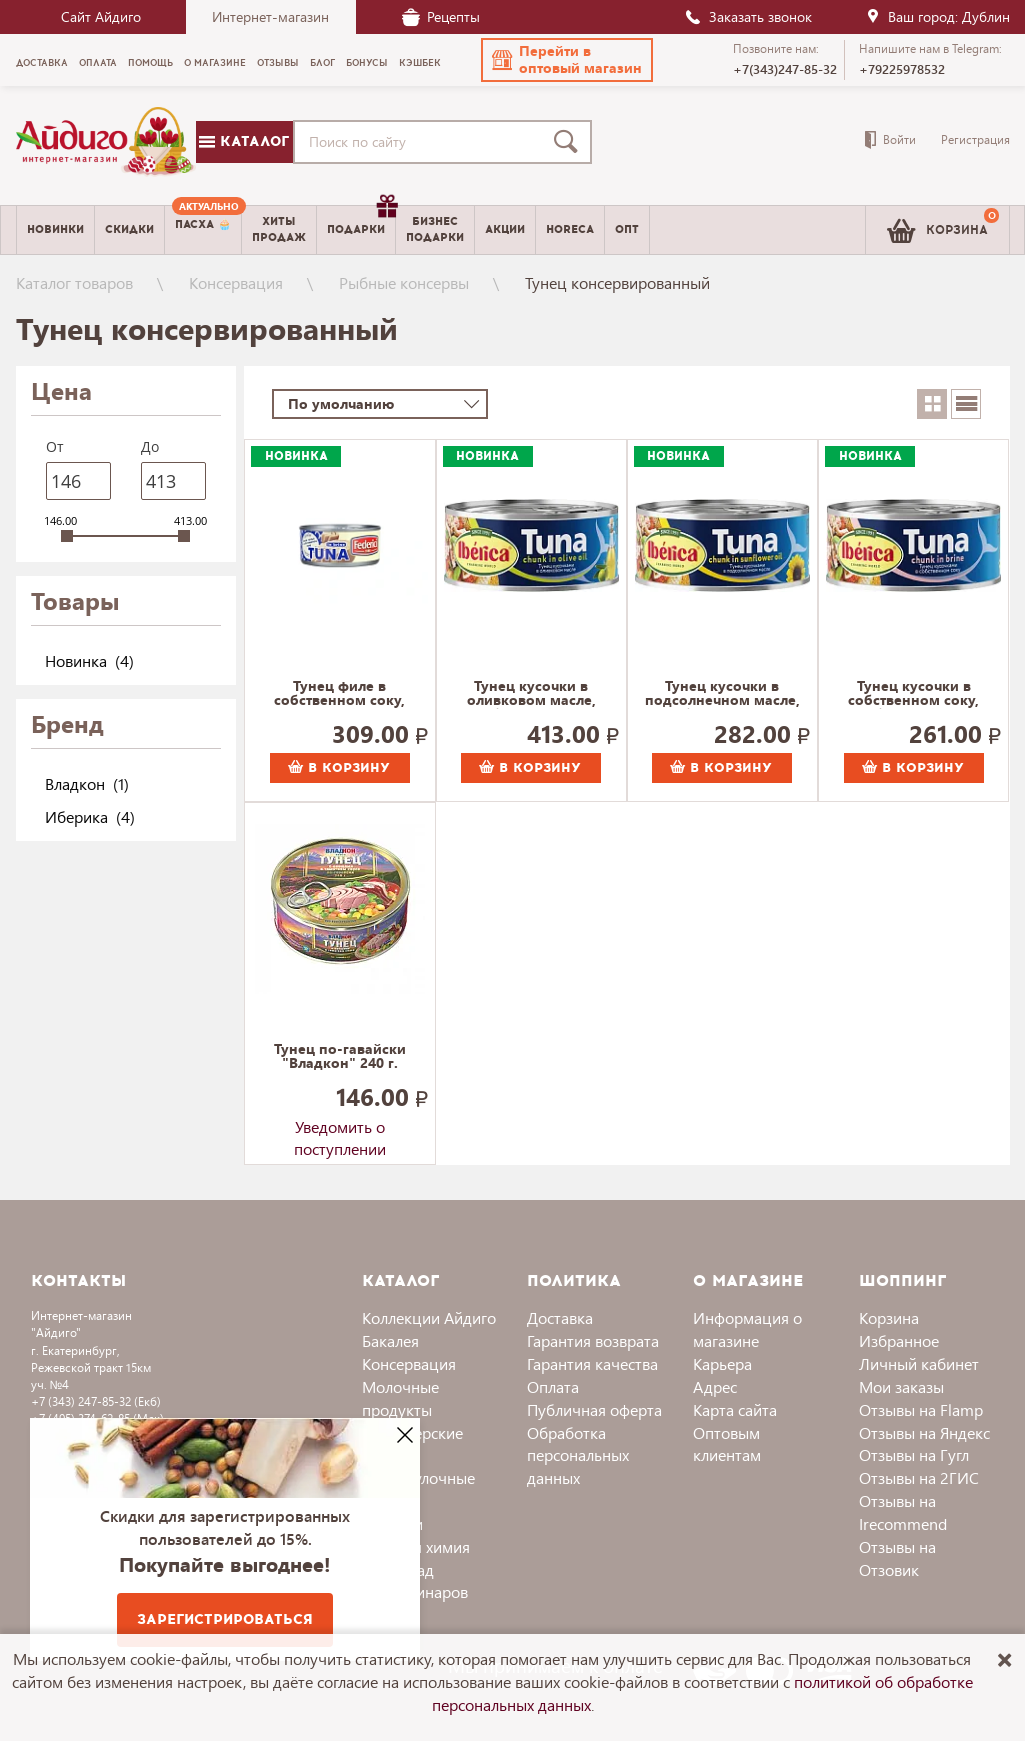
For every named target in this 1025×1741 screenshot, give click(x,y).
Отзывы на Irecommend (903, 1512)
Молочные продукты (400, 1398)
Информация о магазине (747, 1329)
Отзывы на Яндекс (924, 1432)
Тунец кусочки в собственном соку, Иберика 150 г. (913, 694)
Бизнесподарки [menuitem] (435, 229)
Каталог (244, 141)
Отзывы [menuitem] (278, 63)
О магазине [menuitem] (215, 63)
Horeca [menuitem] (570, 229)
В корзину (339, 768)
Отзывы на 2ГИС (919, 1477)
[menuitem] (203, 230)
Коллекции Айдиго (429, 1317)
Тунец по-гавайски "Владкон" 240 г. (340, 1057)
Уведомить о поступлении (340, 1131)
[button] (567, 60)
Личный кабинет (919, 1363)
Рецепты (441, 16)
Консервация (236, 282)
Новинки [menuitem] (55, 229)
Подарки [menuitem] (361, 222)
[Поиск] (570, 142)
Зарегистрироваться (225, 1619)
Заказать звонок (748, 16)
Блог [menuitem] (322, 63)
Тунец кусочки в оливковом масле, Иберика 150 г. (531, 694)
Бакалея (390, 1340)
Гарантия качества (592, 1363)
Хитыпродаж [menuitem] (279, 229)
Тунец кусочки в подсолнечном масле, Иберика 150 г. (722, 694)
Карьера (722, 1363)
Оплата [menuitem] (98, 63)
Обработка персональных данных (578, 1455)
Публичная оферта (594, 1409)
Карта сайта (735, 1409)
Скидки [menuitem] (129, 229)
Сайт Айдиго (101, 16)
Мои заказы (901, 1386)
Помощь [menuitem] (150, 63)
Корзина (889, 1317)
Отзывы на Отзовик (897, 1558)
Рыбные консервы (404, 282)
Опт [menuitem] (627, 229)
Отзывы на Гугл (914, 1454)
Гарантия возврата (593, 1340)
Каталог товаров (74, 282)
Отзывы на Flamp (921, 1409)
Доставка (560, 1317)
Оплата (553, 1386)
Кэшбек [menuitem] (420, 63)
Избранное (899, 1340)
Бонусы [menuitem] (367, 63)
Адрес (715, 1386)
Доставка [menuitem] (42, 63)
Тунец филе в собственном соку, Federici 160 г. (339, 694)
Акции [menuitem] (505, 229)
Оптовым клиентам (727, 1444)
